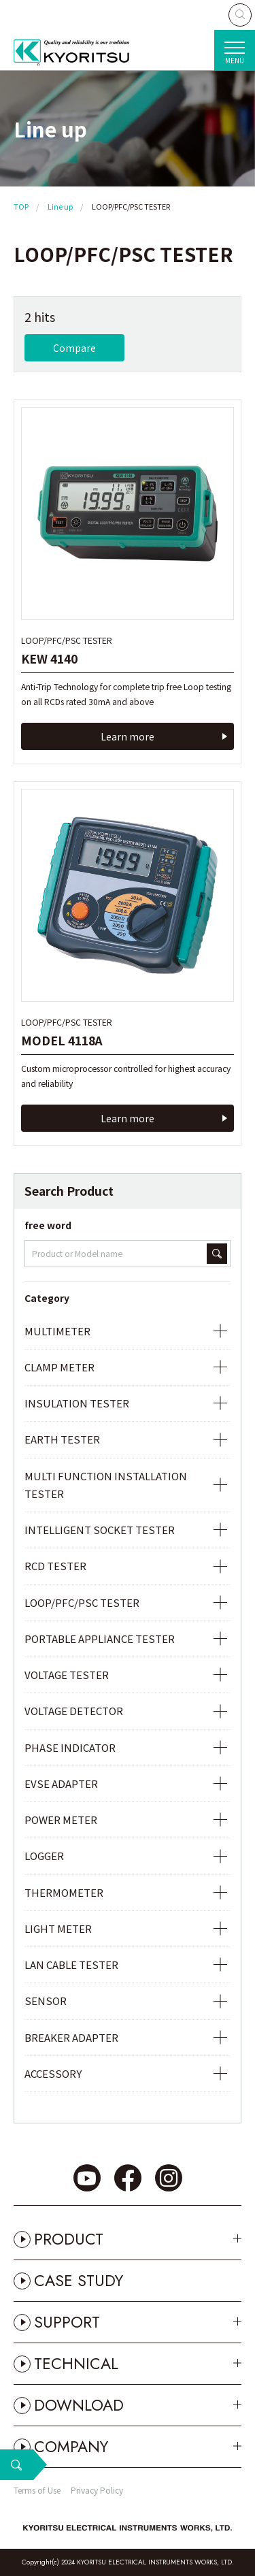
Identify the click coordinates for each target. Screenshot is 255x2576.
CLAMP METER (59, 1367)
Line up (60, 206)
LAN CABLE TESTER (71, 1964)
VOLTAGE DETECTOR (73, 1710)
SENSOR (45, 2000)
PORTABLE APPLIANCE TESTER (99, 1638)
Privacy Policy (97, 2490)
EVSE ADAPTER (61, 1783)
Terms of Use (37, 2490)
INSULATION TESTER (76, 1403)
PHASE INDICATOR (70, 1747)
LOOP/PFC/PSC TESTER (81, 1602)
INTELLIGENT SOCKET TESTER (99, 1529)
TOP (21, 206)
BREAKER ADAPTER (71, 2037)
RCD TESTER (55, 1566)
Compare (74, 348)
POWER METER (60, 1819)
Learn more (127, 736)
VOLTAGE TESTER (66, 1674)
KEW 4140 (49, 658)
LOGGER (44, 1855)
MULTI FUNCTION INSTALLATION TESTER (105, 1485)
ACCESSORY (53, 2073)
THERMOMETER (63, 1892)
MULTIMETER (57, 1331)
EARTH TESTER (62, 1439)
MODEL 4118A (62, 1040)
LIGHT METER (58, 1928)
